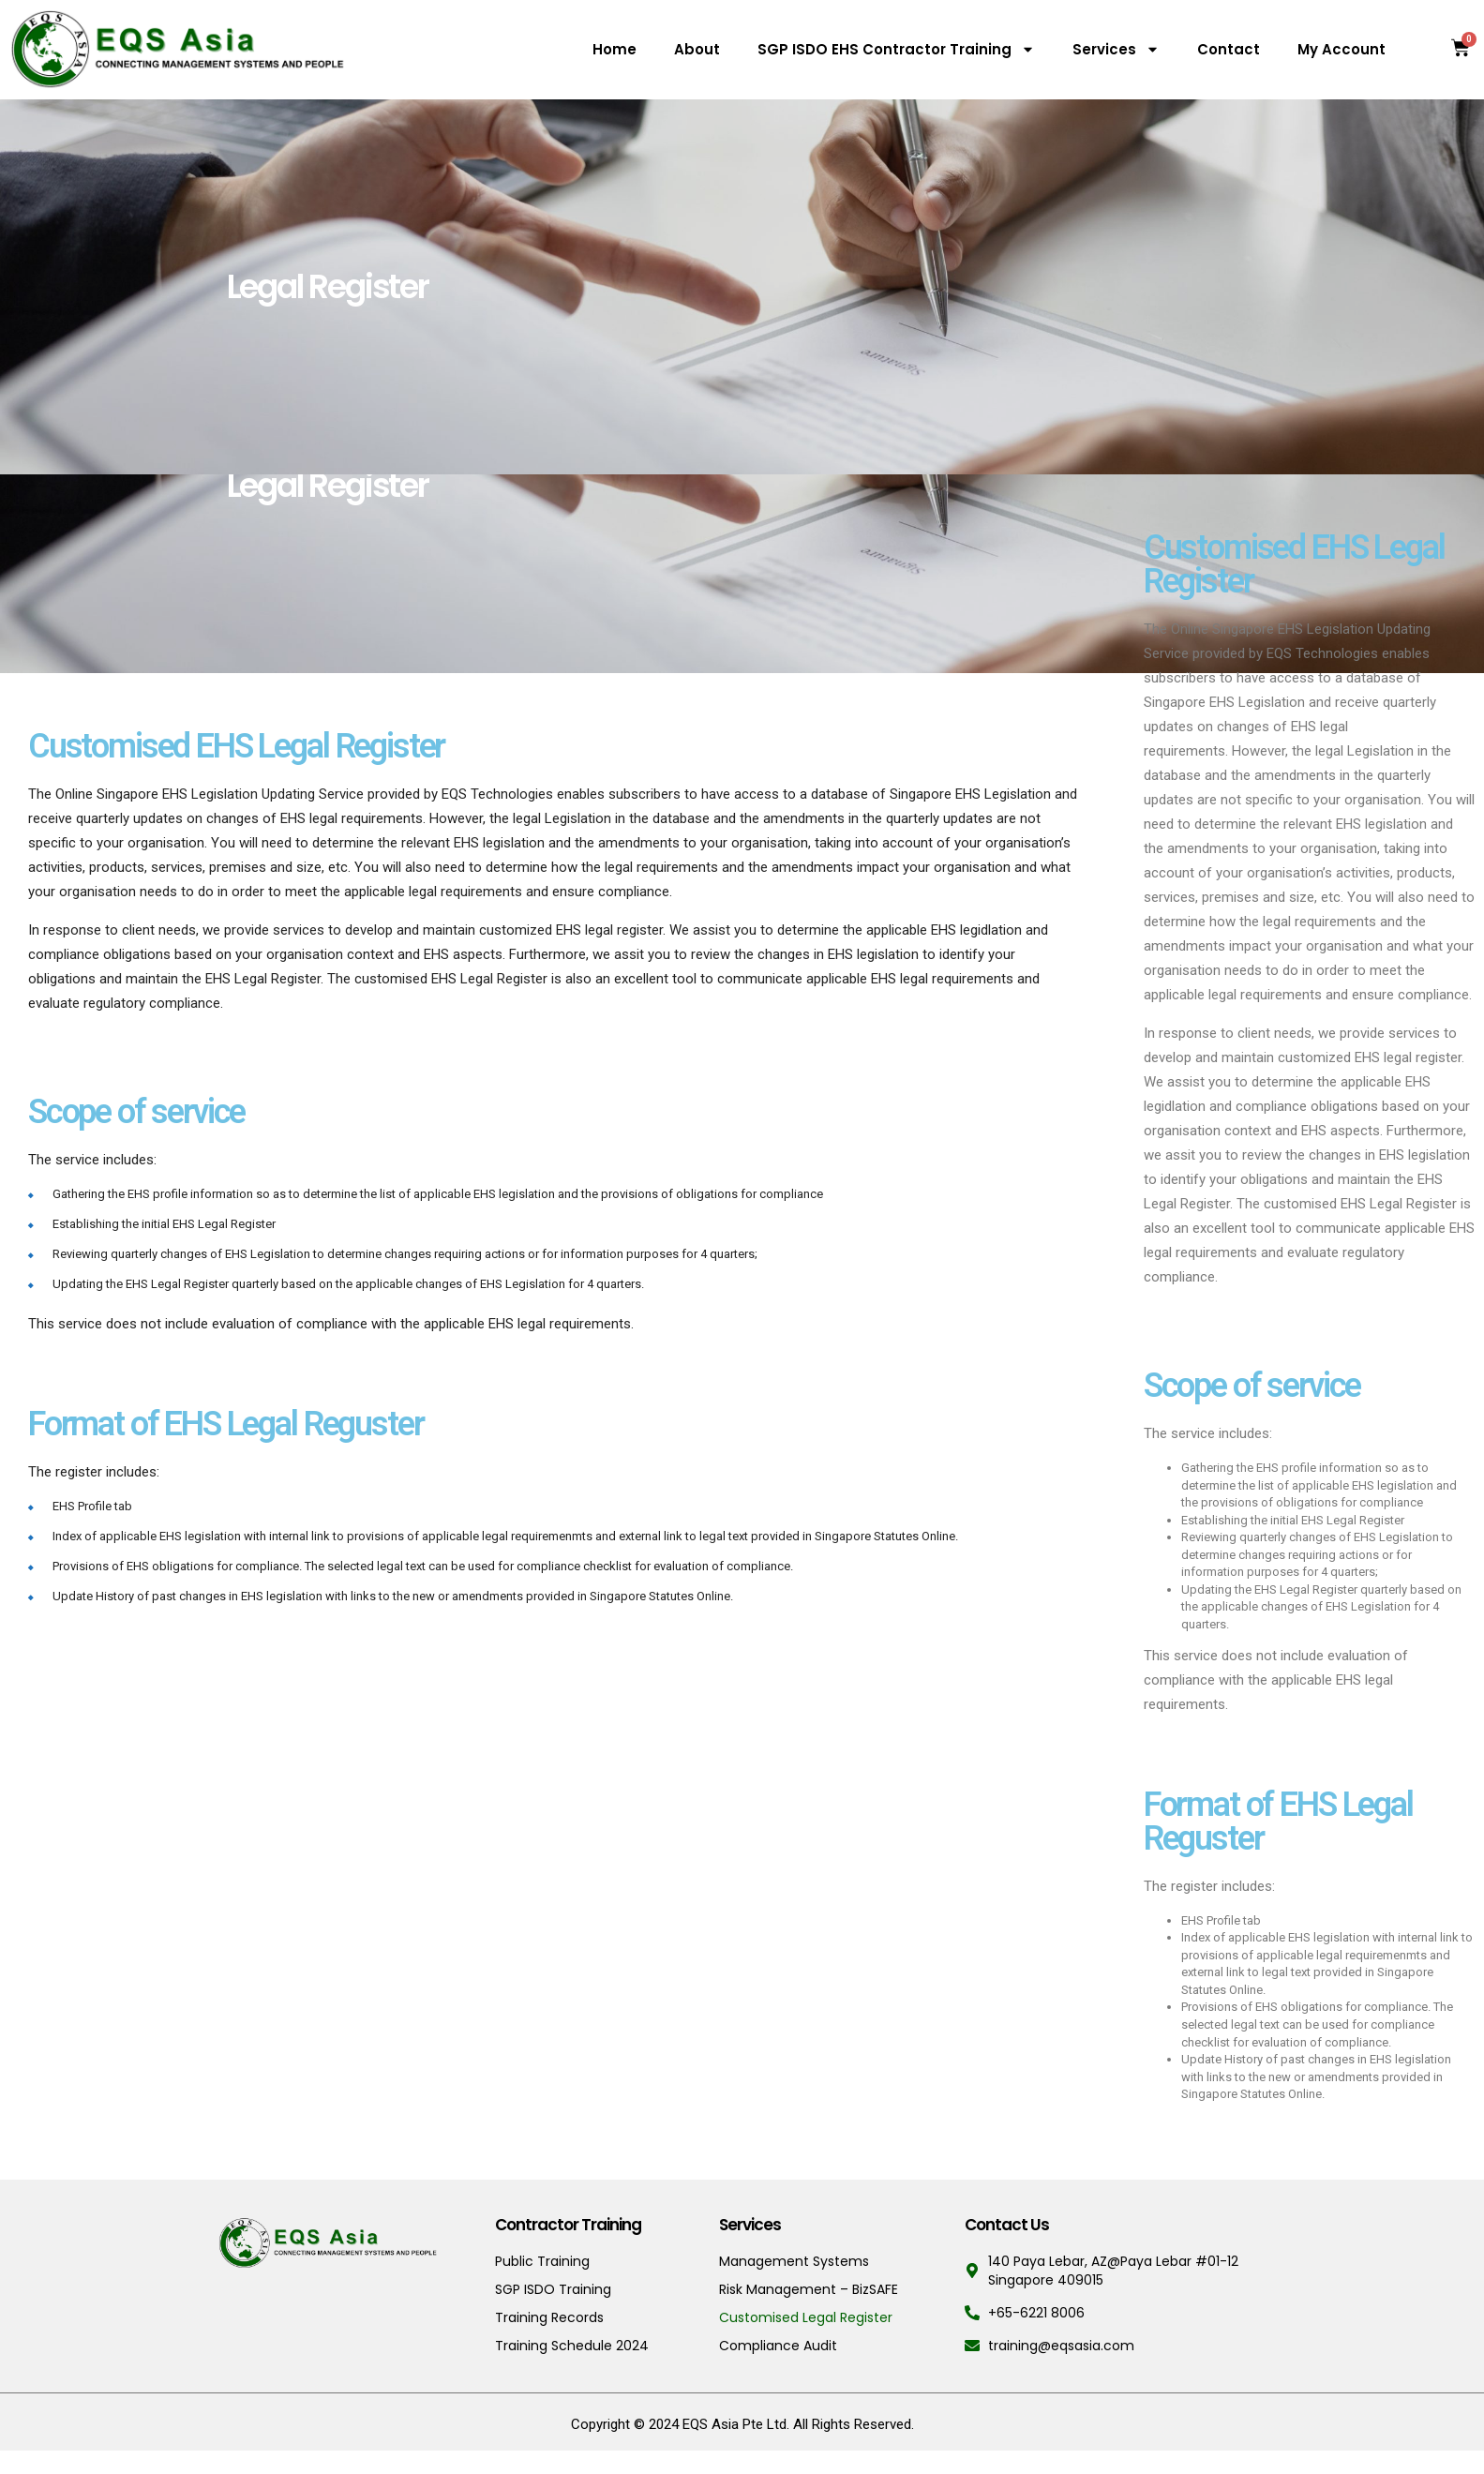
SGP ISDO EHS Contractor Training (896, 49)
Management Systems (794, 2261)
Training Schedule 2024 (572, 2345)
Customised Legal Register (805, 2317)
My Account (1341, 49)
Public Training (542, 2261)
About (697, 49)
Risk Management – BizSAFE (808, 2289)
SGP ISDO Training (553, 2289)
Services (1116, 49)
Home (614, 49)
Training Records (549, 2317)
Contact (1228, 49)
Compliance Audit (778, 2345)
